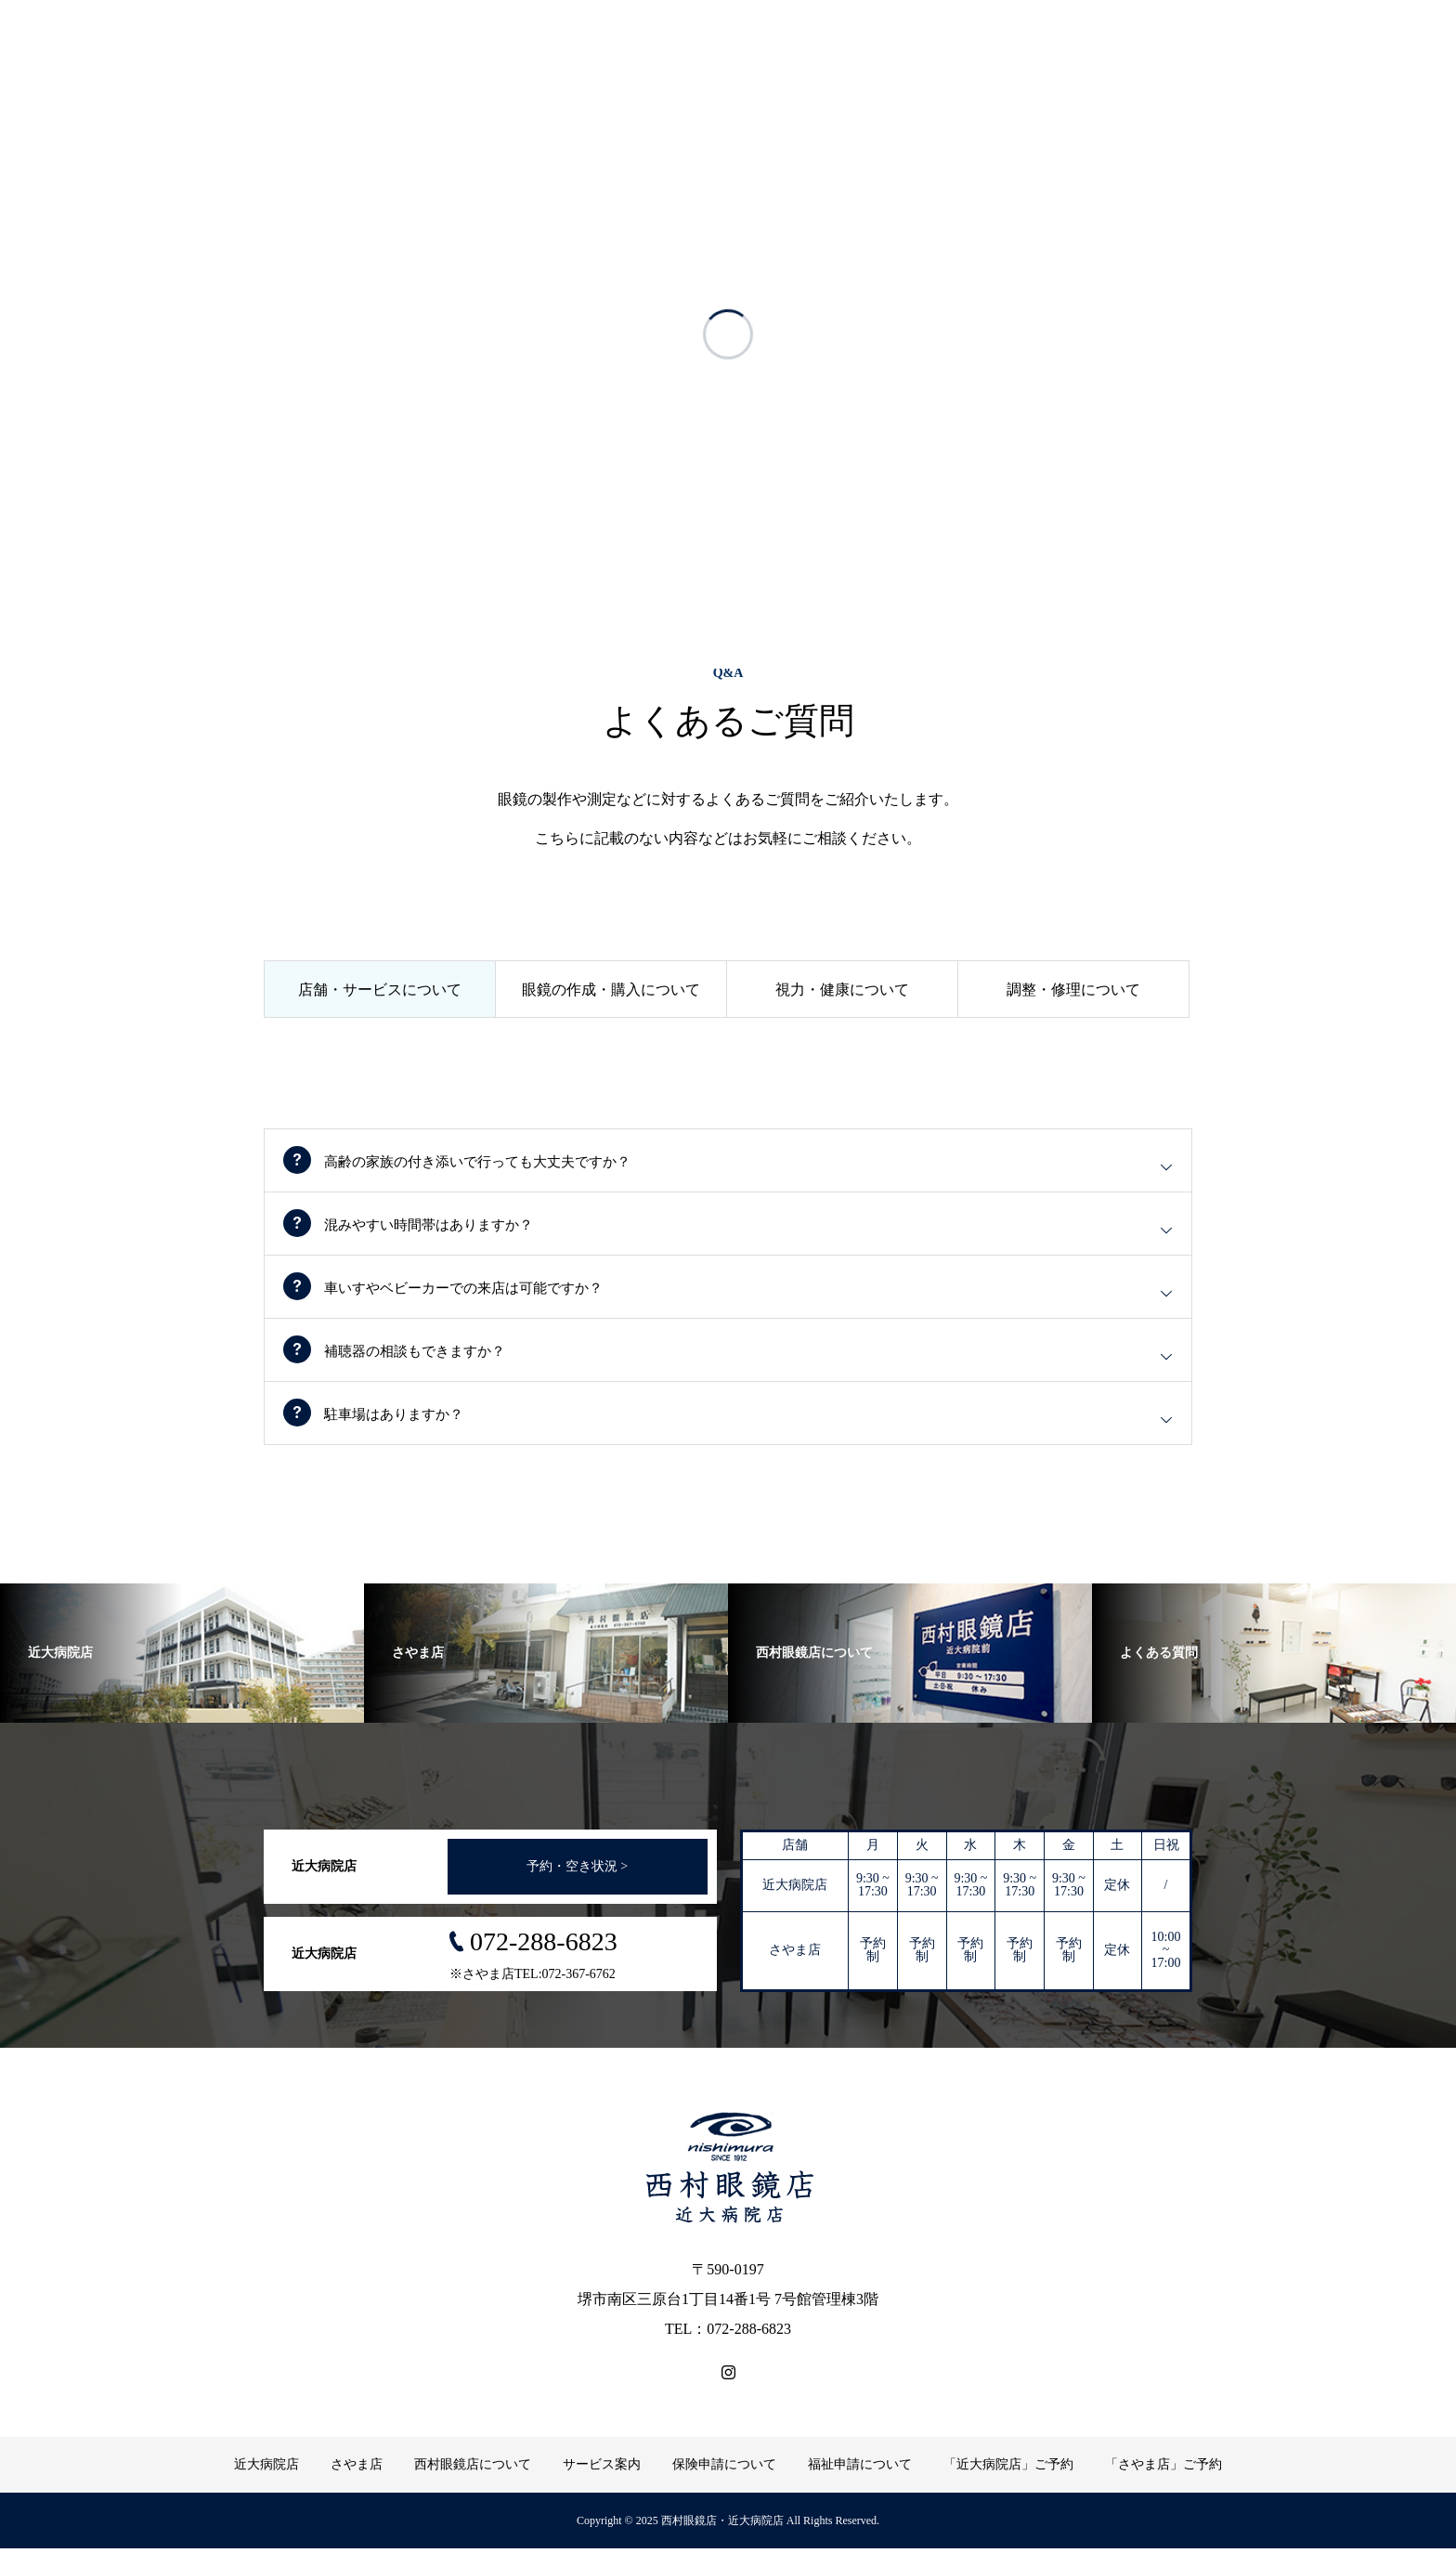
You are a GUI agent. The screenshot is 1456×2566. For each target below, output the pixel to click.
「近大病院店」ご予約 (1008, 2482)
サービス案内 (602, 2482)
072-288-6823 (544, 1959)
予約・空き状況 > (577, 1884)
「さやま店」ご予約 (1163, 2482)
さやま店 (357, 2482)
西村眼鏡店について (472, 2482)
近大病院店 (266, 2482)
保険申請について (724, 2482)
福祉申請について (860, 2482)
